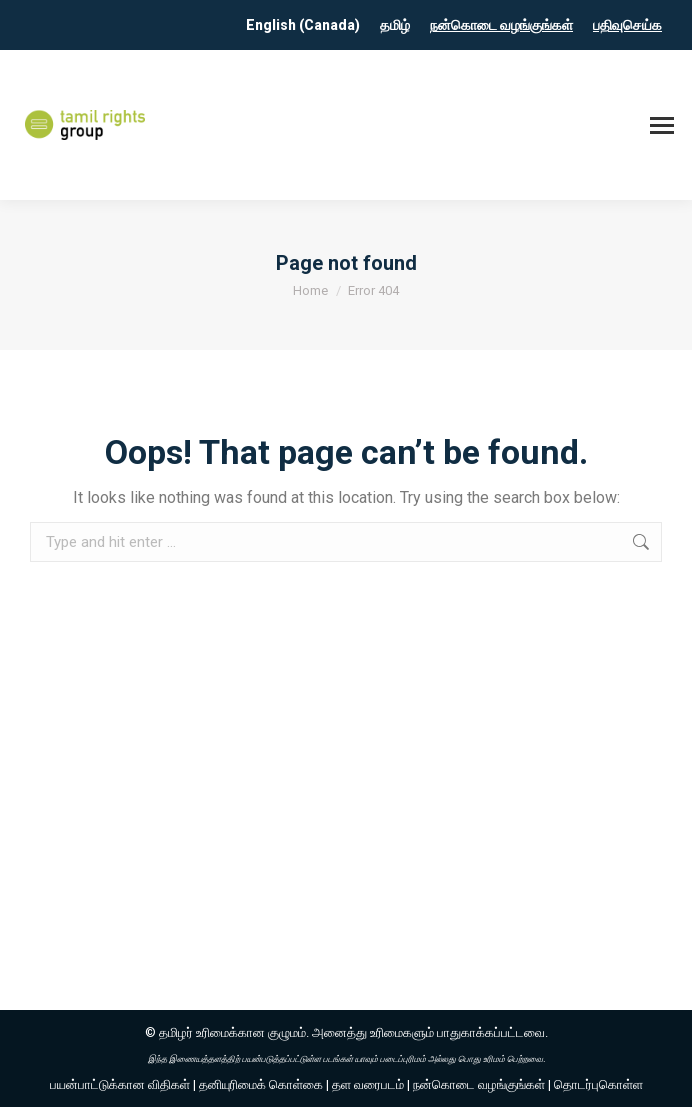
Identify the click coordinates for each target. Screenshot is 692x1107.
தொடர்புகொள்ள (598, 1084)
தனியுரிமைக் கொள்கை (261, 1084)
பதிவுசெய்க (627, 25)
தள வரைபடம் (368, 1084)
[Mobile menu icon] (662, 125)
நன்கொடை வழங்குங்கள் (501, 25)
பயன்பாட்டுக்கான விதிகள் (120, 1084)
